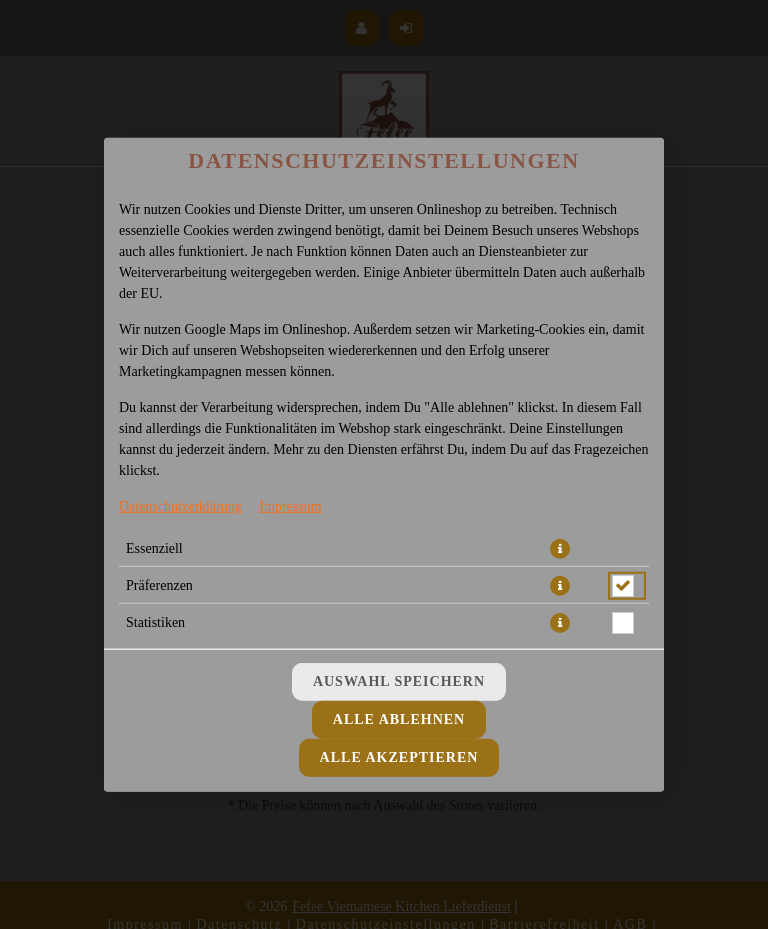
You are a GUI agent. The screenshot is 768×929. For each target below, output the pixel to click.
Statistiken (155, 621)
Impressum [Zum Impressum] (290, 505)
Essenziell (154, 547)
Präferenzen (159, 584)
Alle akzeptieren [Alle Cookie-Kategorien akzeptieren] (399, 757)
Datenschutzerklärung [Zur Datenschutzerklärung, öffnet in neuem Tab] (180, 505)
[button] (560, 548)
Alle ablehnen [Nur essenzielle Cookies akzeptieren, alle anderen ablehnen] (399, 719)
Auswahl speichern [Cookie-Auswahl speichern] (399, 681)
